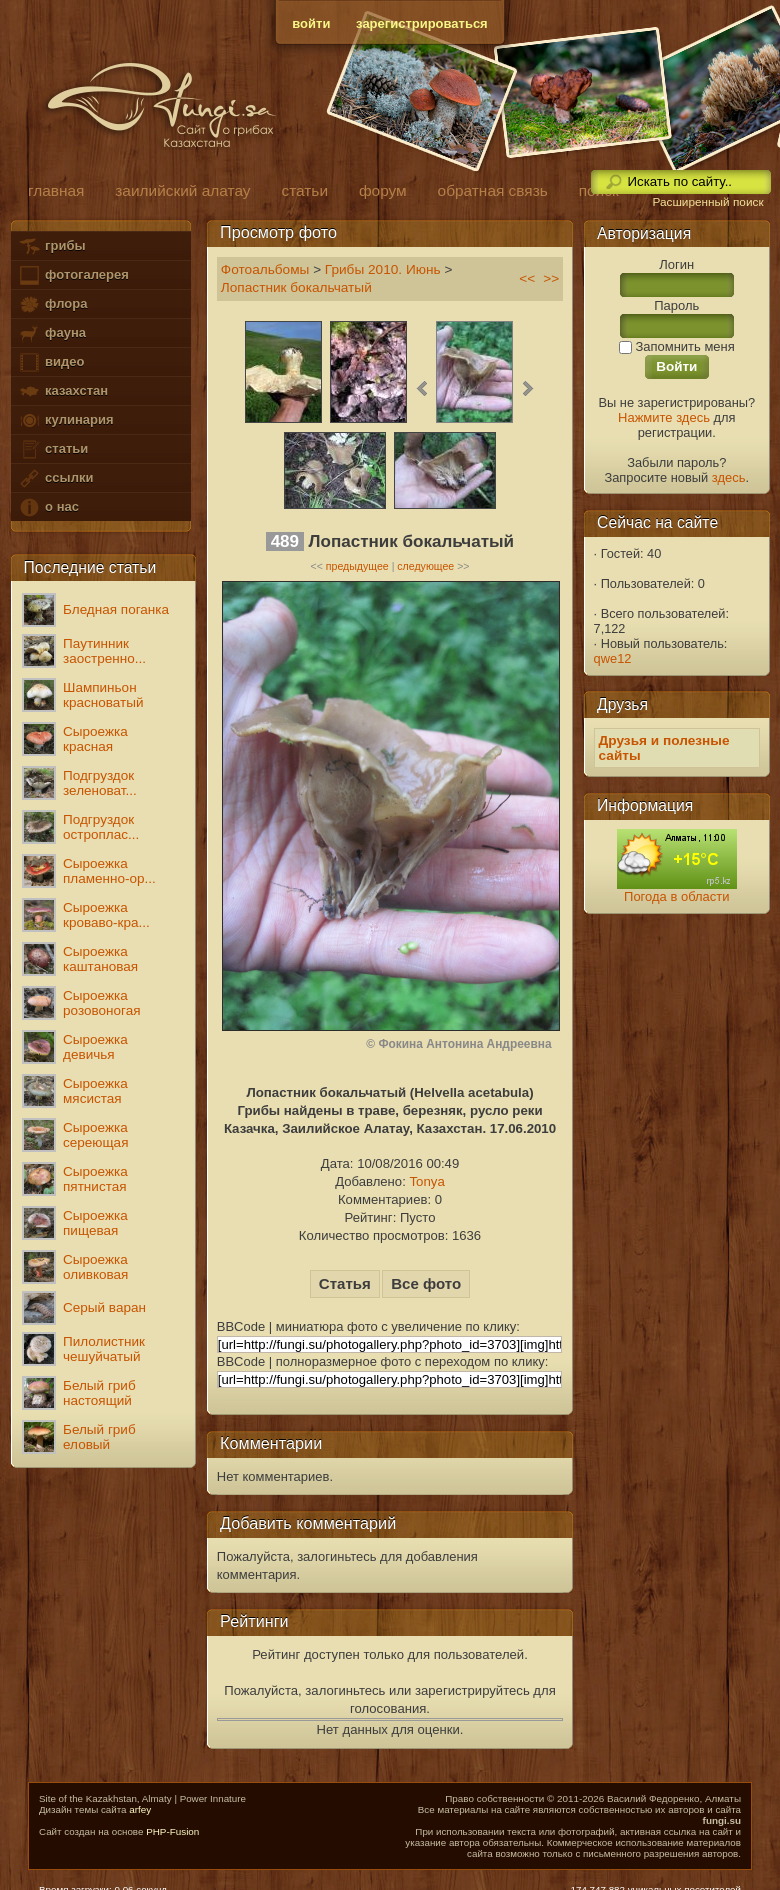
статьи (53, 449)
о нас (48, 507)
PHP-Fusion (172, 1831)
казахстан (63, 391)
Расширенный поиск (707, 202)
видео (51, 362)
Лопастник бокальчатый (296, 287)
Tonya (426, 1181)
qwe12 (613, 658)
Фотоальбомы (265, 269)
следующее (425, 566)
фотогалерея (73, 275)
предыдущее (357, 566)
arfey (140, 1809)
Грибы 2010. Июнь (383, 269)
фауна (52, 333)
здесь (729, 477)
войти (311, 23)
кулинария (65, 420)
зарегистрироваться (422, 23)
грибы (51, 246)
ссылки (55, 478)
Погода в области (676, 896)
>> (551, 278)
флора (52, 304)
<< (527, 278)
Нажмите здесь (664, 417)
